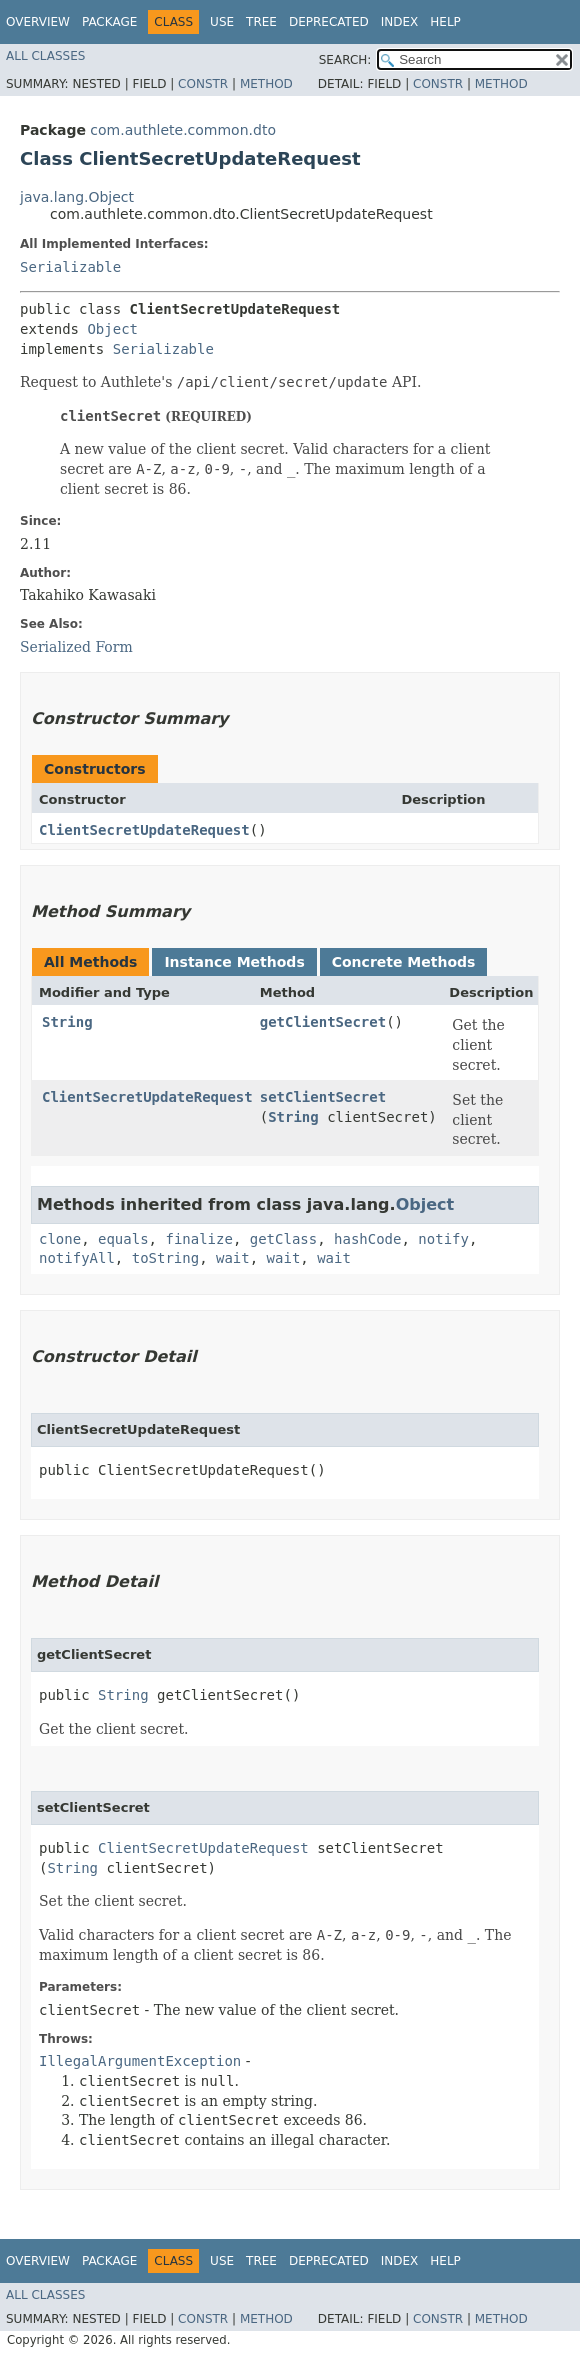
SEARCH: (345, 60)
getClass (283, 1239)
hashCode (367, 1239)
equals (123, 1239)
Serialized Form (76, 647)
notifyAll (77, 1258)
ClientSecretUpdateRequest (144, 830)
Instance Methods (234, 962)
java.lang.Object (77, 197)
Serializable (70, 267)
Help (445, 22)
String (67, 1022)
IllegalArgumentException (140, 2061)
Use (222, 22)
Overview (38, 22)
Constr (203, 84)
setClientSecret (323, 1097)
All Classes (45, 56)
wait (233, 1258)
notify (443, 1239)
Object (112, 329)
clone (60, 1239)
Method (266, 84)
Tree (261, 22)
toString (165, 1258)
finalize (198, 1239)
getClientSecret (323, 1022)
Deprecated (329, 22)
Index (400, 22)
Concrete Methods (404, 962)
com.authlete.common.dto (183, 130)
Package (109, 22)
